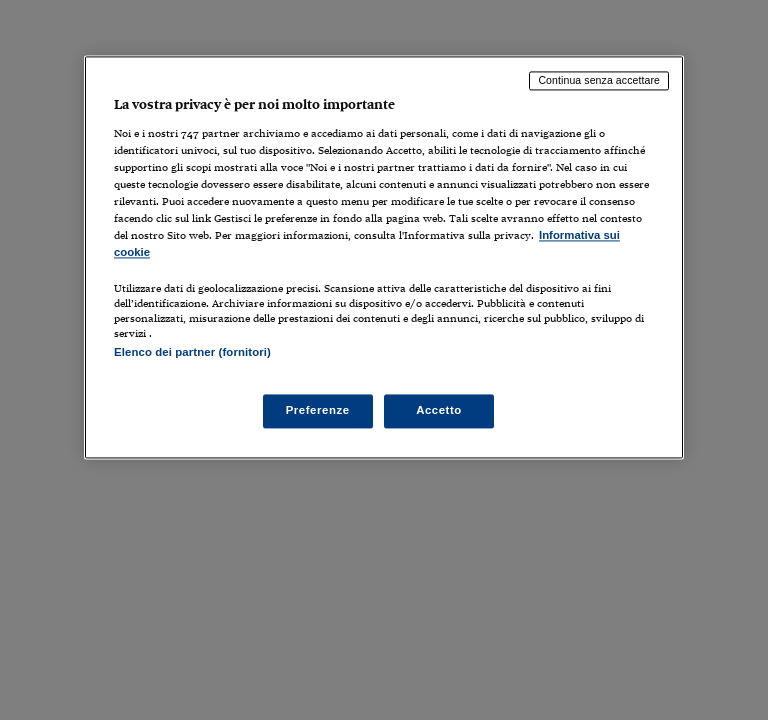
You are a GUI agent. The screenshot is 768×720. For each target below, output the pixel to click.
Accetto (439, 411)
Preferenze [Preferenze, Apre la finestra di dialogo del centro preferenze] (318, 411)
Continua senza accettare (599, 80)
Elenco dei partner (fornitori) (192, 353)
